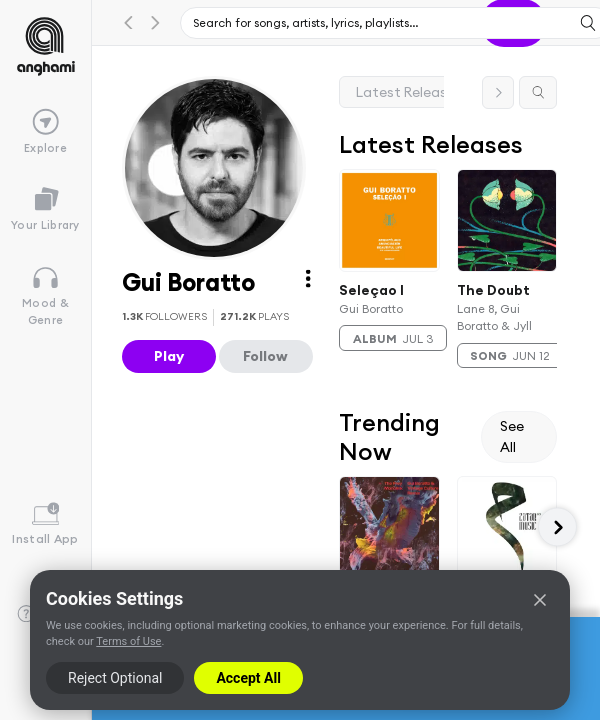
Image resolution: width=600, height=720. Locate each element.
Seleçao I (371, 289)
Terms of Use (128, 641)
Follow (265, 356)
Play (169, 356)
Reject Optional (115, 678)
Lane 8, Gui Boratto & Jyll (494, 317)
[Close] (540, 600)
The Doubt (493, 289)
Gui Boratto (371, 308)
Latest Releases (409, 92)
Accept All (248, 678)
